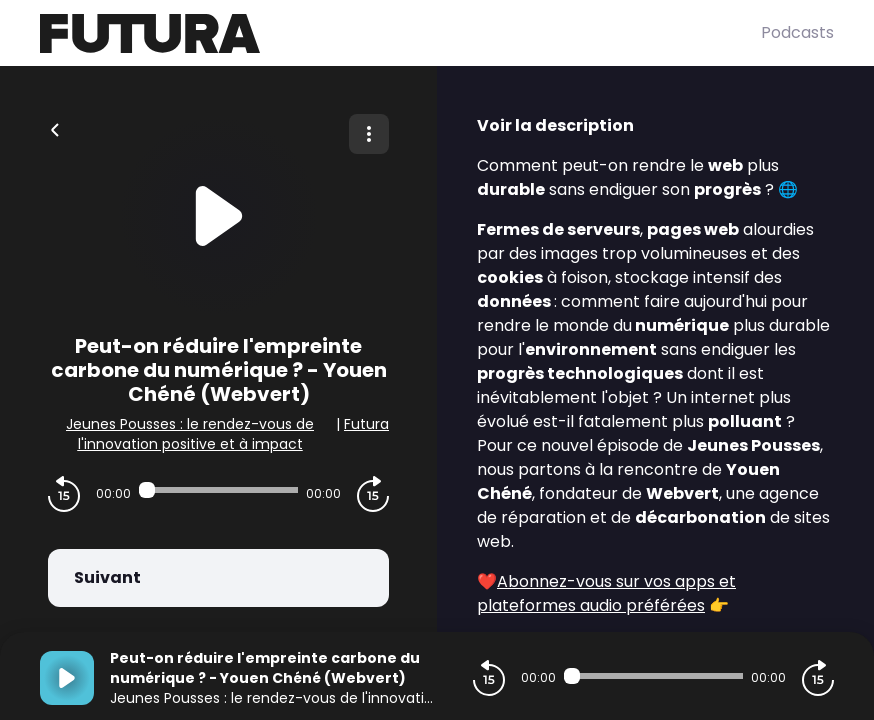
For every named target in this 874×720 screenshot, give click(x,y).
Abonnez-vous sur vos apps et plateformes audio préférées (606, 593)
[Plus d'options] (369, 134)
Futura (366, 424)
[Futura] (400, 33)
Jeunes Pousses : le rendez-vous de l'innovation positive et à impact (190, 434)
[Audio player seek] (218, 490)
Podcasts (797, 32)
